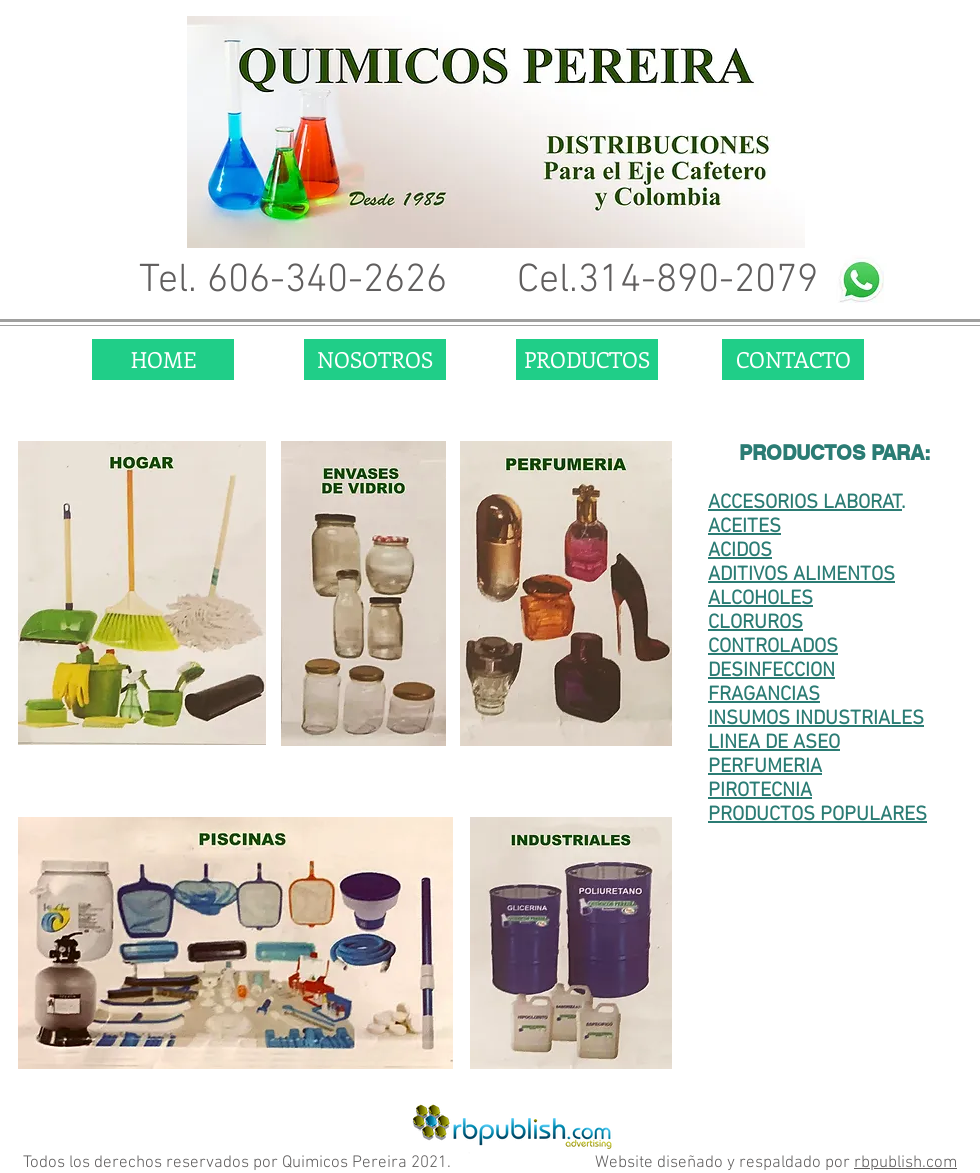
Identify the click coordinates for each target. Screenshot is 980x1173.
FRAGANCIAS (764, 695)
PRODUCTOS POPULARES (817, 815)
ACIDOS (740, 551)
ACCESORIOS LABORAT (805, 503)
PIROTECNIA (760, 791)
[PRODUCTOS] (587, 359)
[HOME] (163, 359)
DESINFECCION (771, 671)
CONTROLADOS (773, 647)
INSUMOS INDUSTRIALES (816, 719)
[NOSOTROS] (375, 359)
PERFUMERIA (765, 767)
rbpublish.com (905, 1163)
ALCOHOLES (760, 599)
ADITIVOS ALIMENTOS (801, 575)
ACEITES (744, 527)
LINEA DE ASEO (774, 743)
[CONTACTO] (793, 359)
